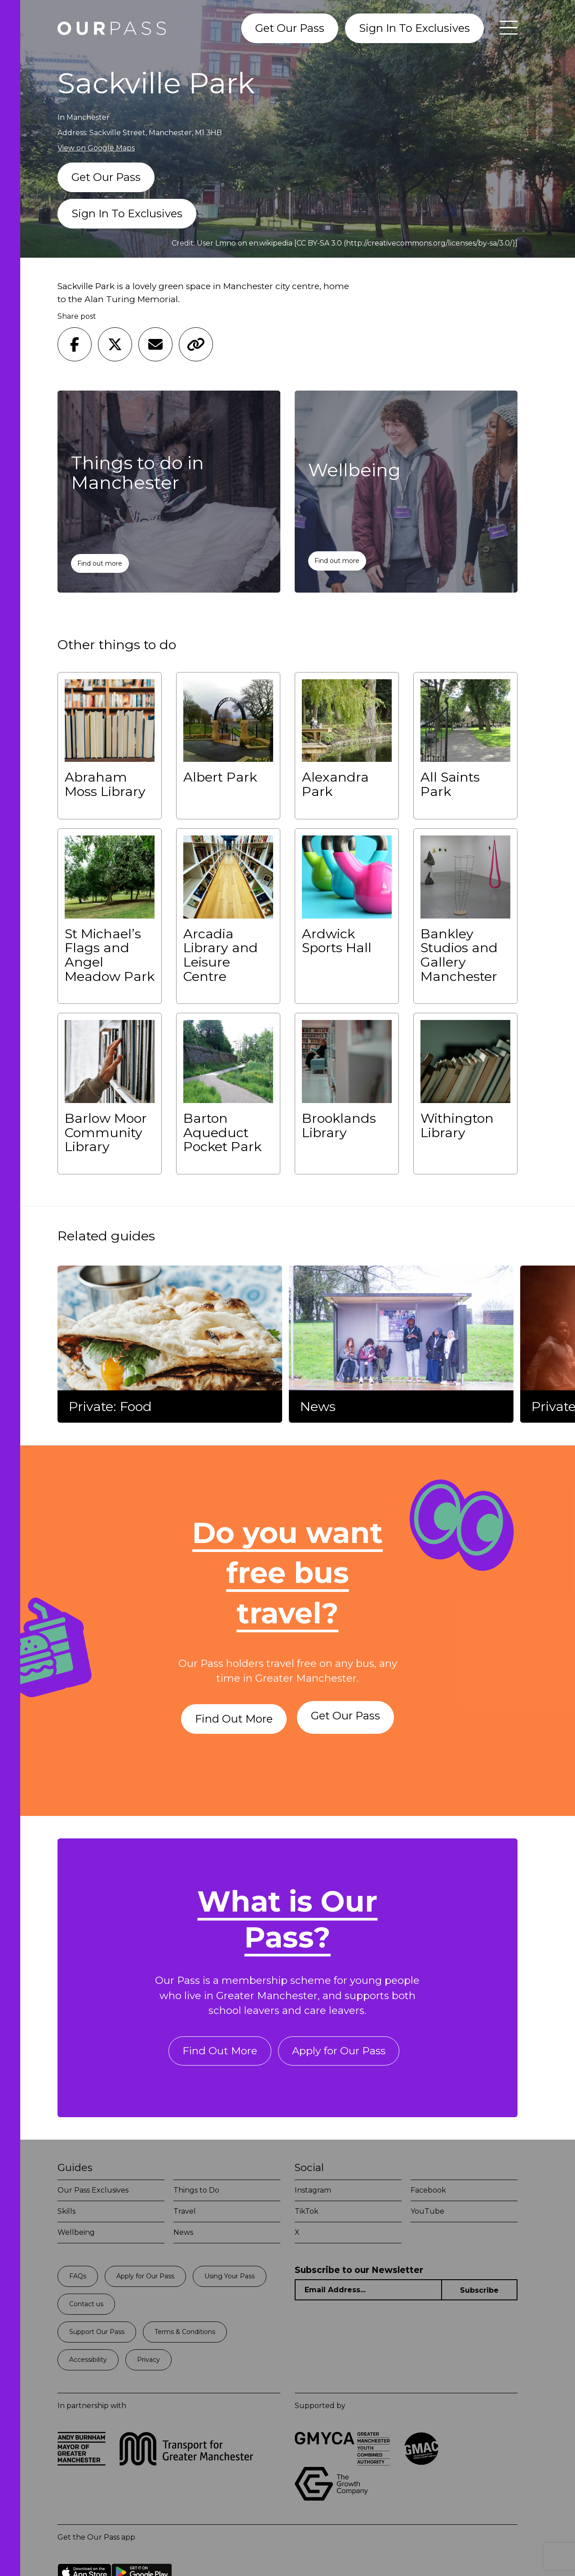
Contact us (86, 2307)
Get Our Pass (289, 28)
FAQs (77, 2280)
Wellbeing (76, 2236)
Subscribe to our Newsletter (359, 2273)
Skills (66, 2215)
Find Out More (232, 1718)
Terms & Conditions (185, 2335)
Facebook (428, 2193)
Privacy (148, 2363)
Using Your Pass (229, 2280)
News (183, 2236)
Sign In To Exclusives (414, 28)
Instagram (313, 2193)
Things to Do (196, 2193)
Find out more (100, 563)
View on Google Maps (96, 148)
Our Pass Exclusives (93, 2193)
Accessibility (88, 2363)
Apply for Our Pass (340, 2054)
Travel (184, 2215)
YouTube (427, 2215)
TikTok (306, 2215)
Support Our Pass (96, 2335)
